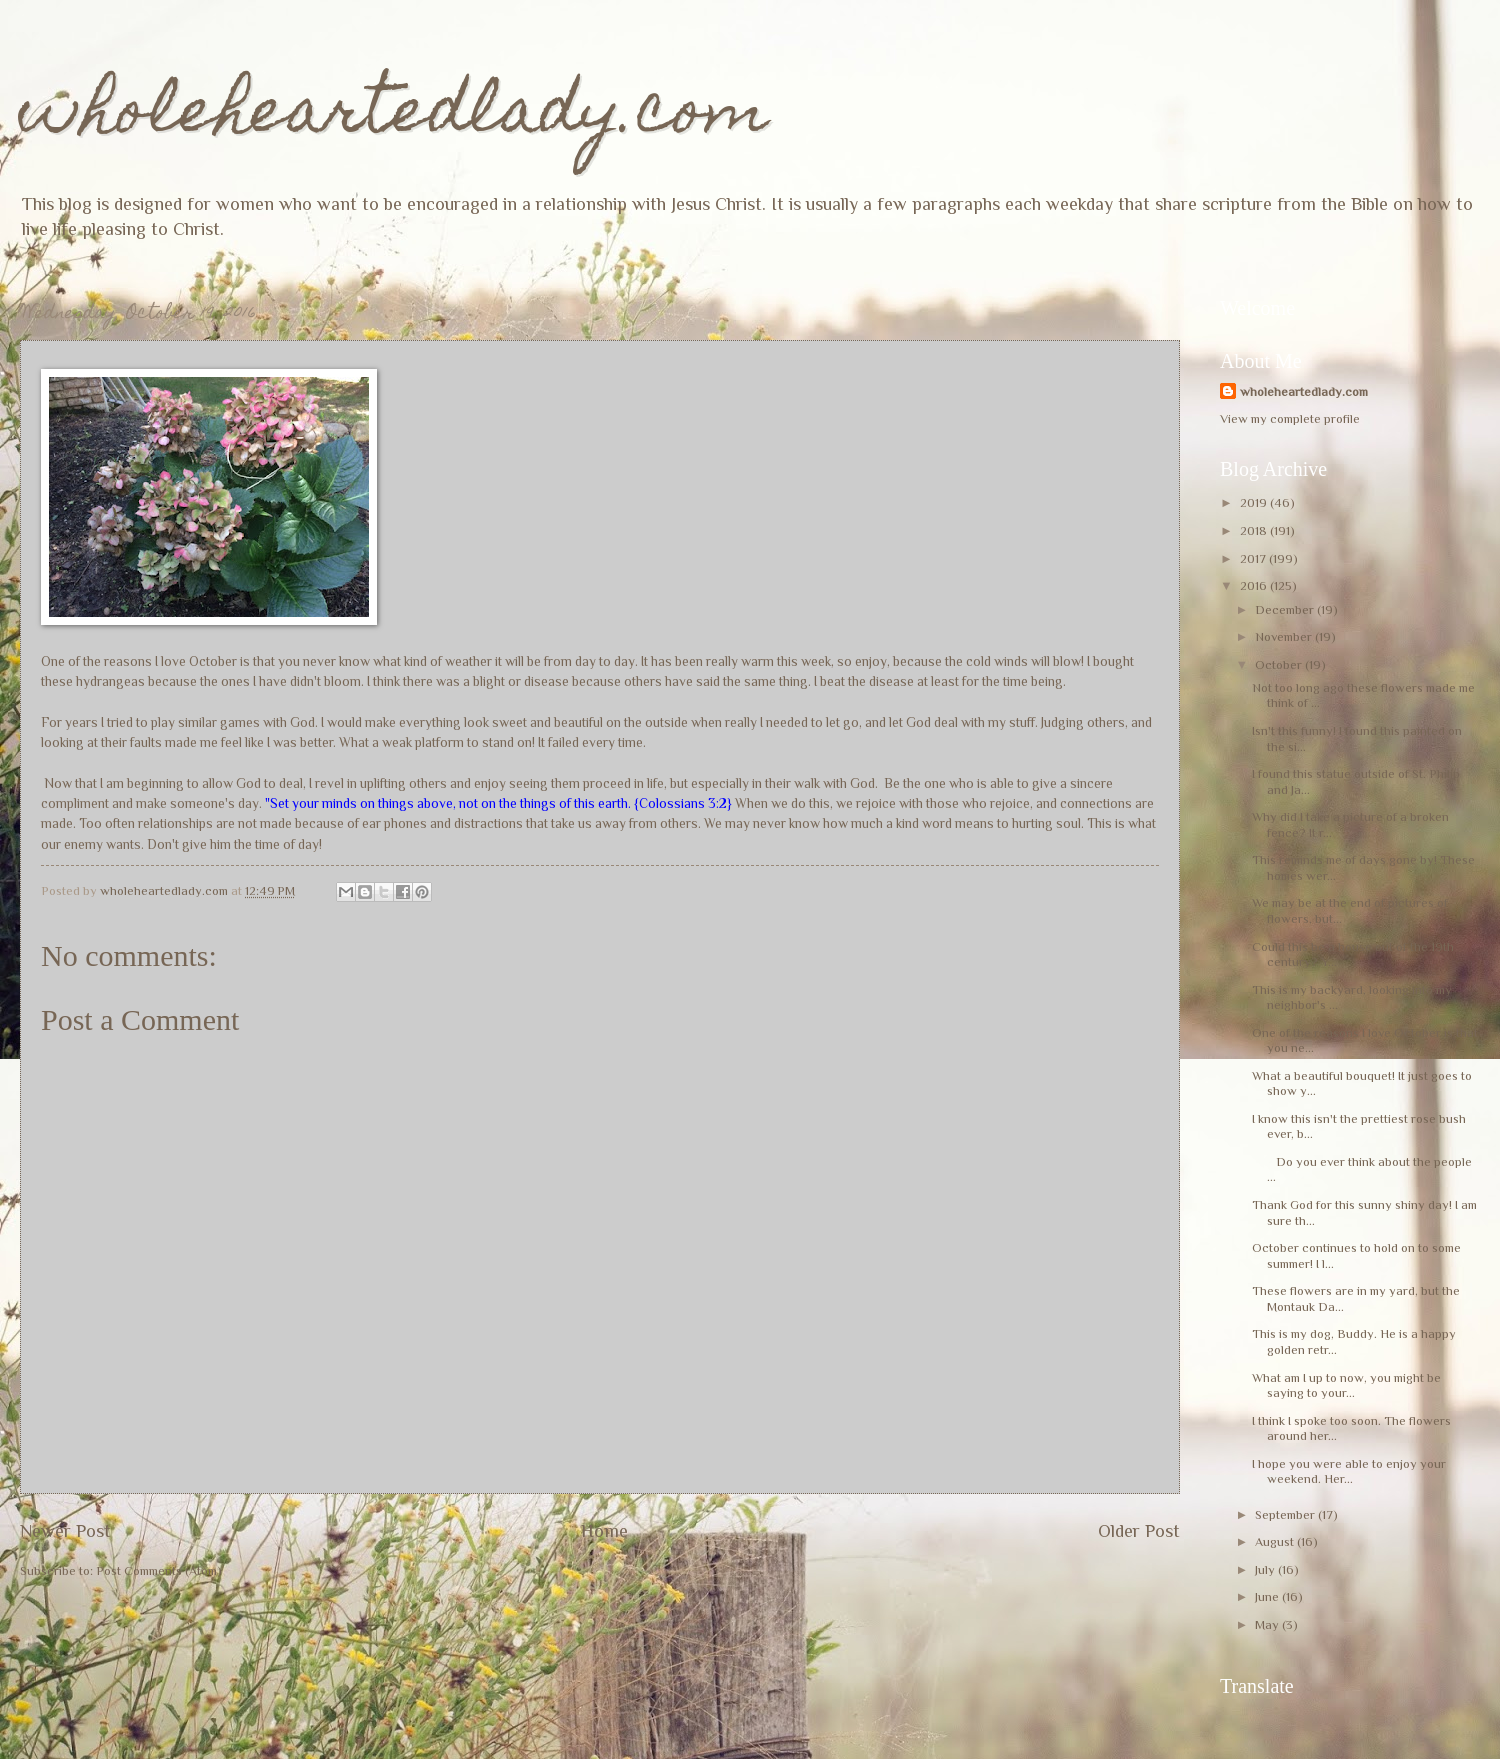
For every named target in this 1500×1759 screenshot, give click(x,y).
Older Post (1139, 1531)
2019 (1255, 502)
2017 (1254, 558)
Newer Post (65, 1531)
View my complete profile (1290, 418)
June (1268, 1596)
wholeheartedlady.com (394, 116)
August (1276, 1541)
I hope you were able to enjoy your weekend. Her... (1349, 1471)
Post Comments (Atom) (159, 1570)
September (1286, 1514)
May (1268, 1624)
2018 (1255, 530)
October (1280, 664)
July (1266, 1569)
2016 (1255, 585)
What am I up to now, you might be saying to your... (1346, 1385)
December (1286, 609)
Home (604, 1531)
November (1285, 636)
